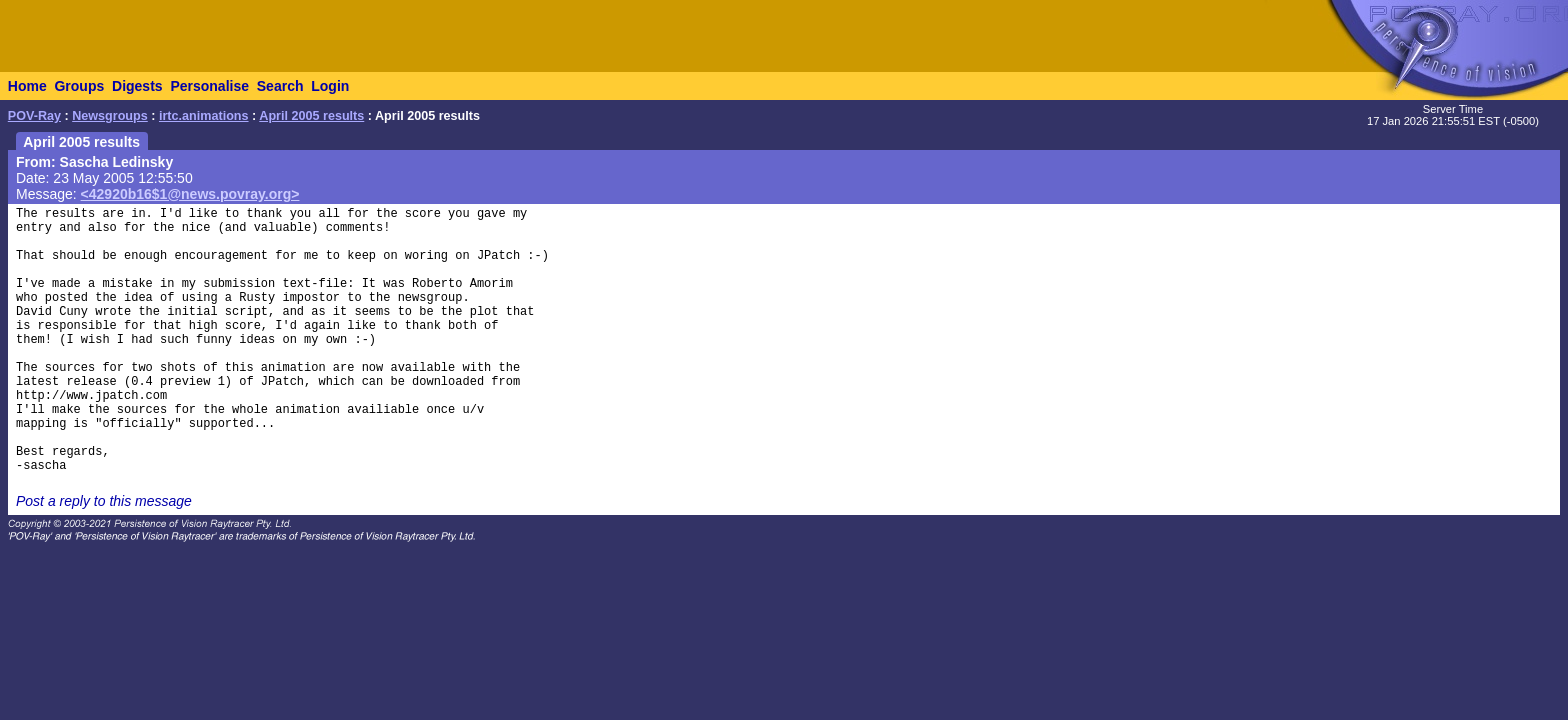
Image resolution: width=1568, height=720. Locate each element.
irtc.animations (204, 116)
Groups (79, 86)
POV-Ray (34, 116)
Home (27, 86)
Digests (137, 86)
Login (330, 86)
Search (280, 86)
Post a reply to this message (104, 501)
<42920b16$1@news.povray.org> (190, 194)
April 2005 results (311, 116)
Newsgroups (110, 116)
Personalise (209, 86)
